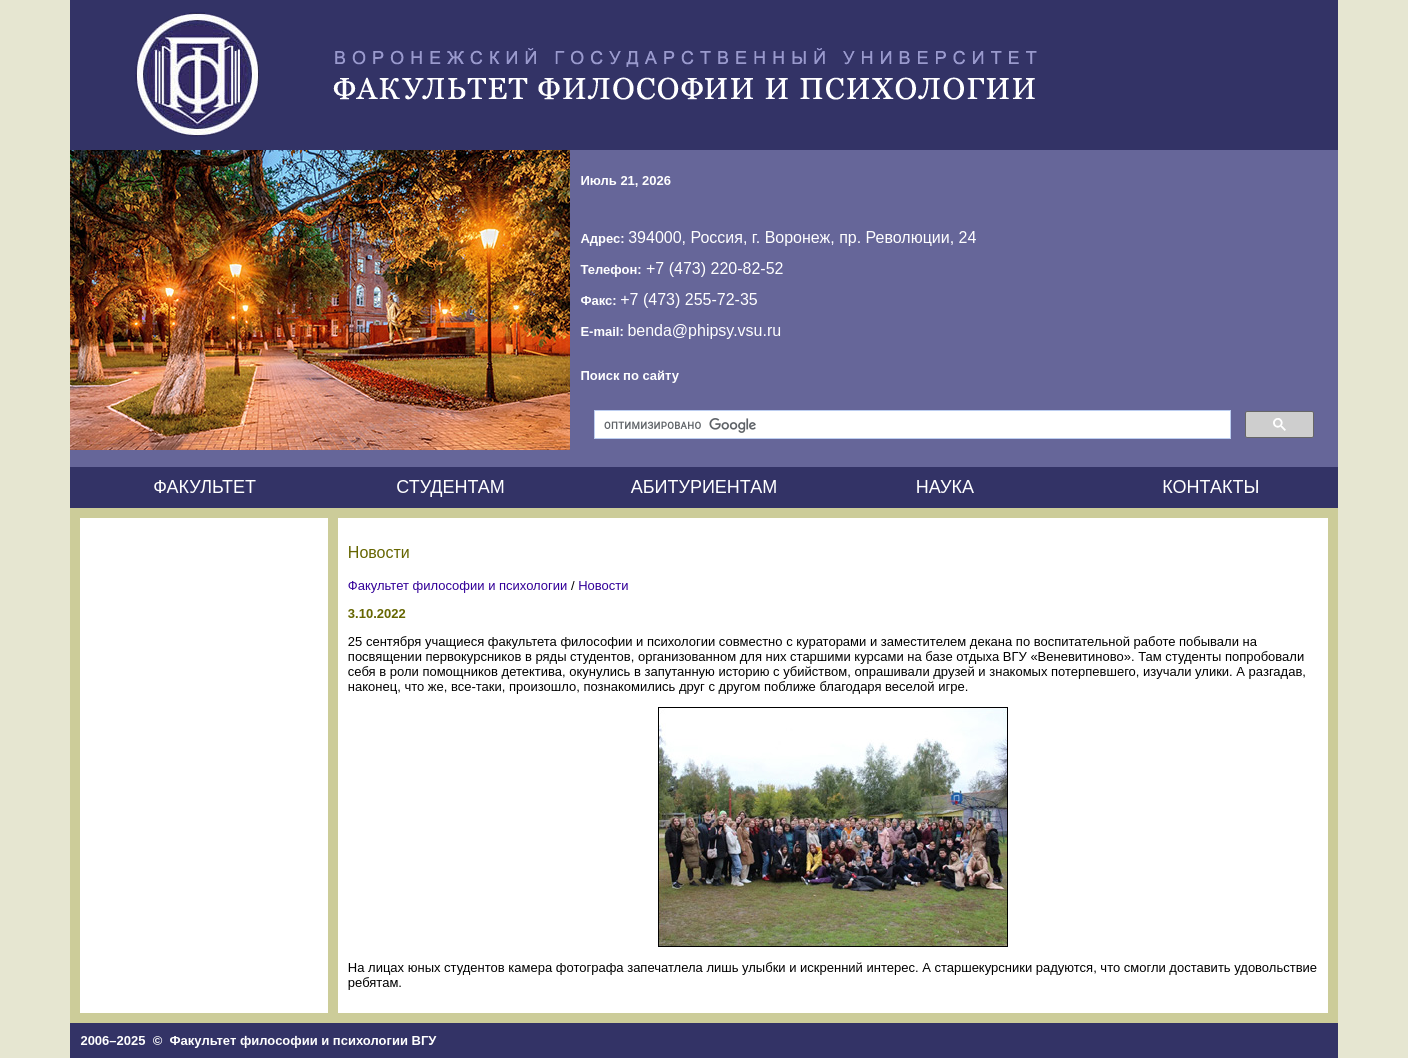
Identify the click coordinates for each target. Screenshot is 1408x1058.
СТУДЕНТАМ (450, 487)
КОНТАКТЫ (1210, 487)
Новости (603, 585)
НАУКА (945, 487)
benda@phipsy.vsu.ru (704, 330)
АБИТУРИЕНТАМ (704, 487)
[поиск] (910, 425)
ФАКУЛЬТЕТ (204, 487)
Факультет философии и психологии (458, 585)
